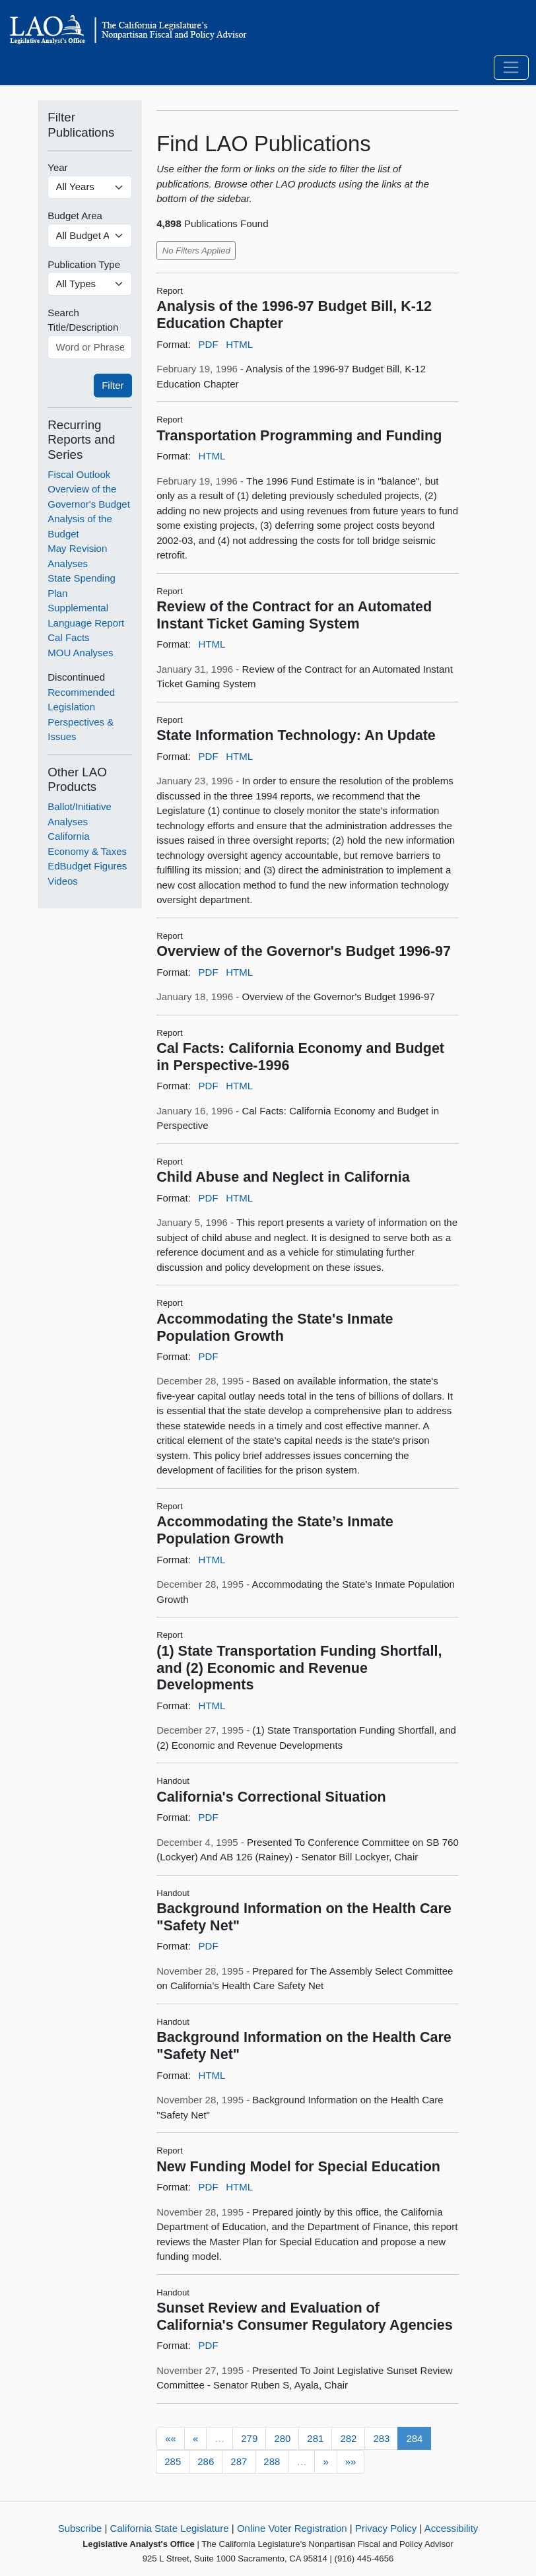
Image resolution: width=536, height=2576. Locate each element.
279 (249, 2438)
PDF (208, 344)
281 (315, 2438)
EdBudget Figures (87, 865)
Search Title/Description (83, 320)
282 (348, 2438)
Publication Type (84, 264)
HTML (239, 344)
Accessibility (451, 2528)
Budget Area (75, 215)
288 (271, 2461)
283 (381, 2438)
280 (282, 2438)
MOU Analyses (80, 652)
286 (205, 2461)
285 (172, 2461)
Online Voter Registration (292, 2528)
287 (238, 2461)
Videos (63, 881)
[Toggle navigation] (511, 68)
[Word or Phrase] (90, 347)
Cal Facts (68, 637)
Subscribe (80, 2528)
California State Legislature (169, 2528)
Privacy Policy (386, 2528)
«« (170, 2438)
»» (350, 2461)
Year (57, 167)
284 (414, 2438)
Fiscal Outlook (79, 474)
